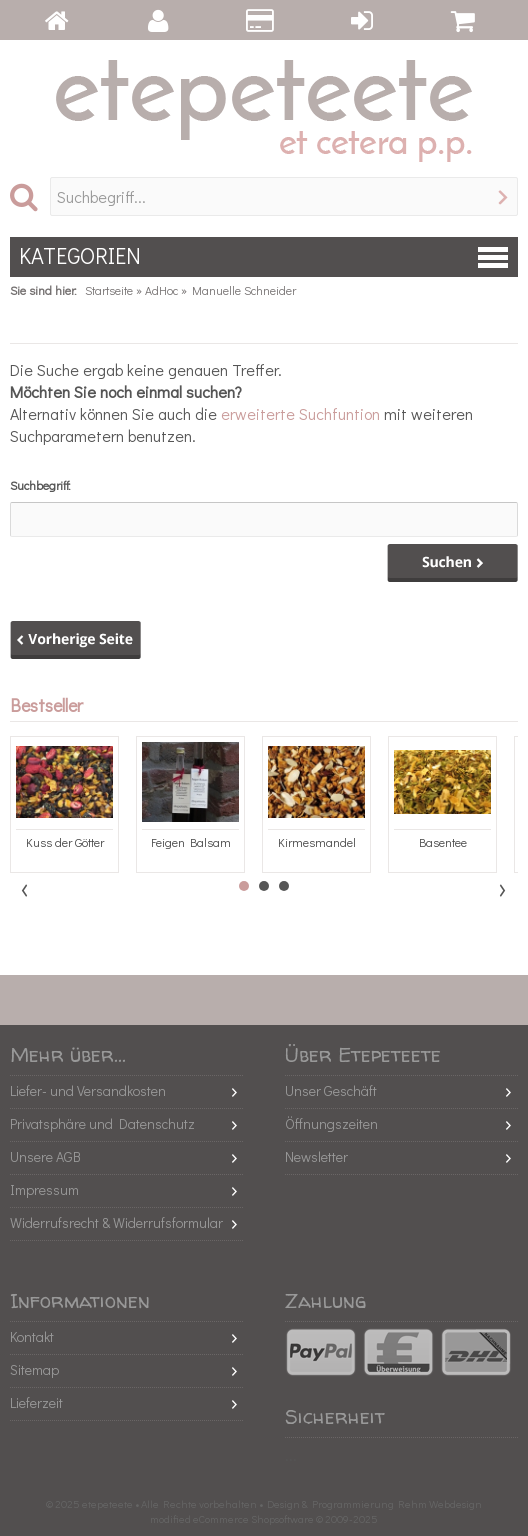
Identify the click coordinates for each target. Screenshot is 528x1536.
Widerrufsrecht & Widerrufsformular (116, 1222)
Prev (26, 890)
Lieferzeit (36, 1402)
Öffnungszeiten (331, 1123)
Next (502, 890)
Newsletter (316, 1156)
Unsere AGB (45, 1156)
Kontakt (32, 1336)
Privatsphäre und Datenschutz (102, 1123)
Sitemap (34, 1369)
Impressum (44, 1189)
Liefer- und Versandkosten (88, 1090)
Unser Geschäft (331, 1090)
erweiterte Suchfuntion (300, 413)
